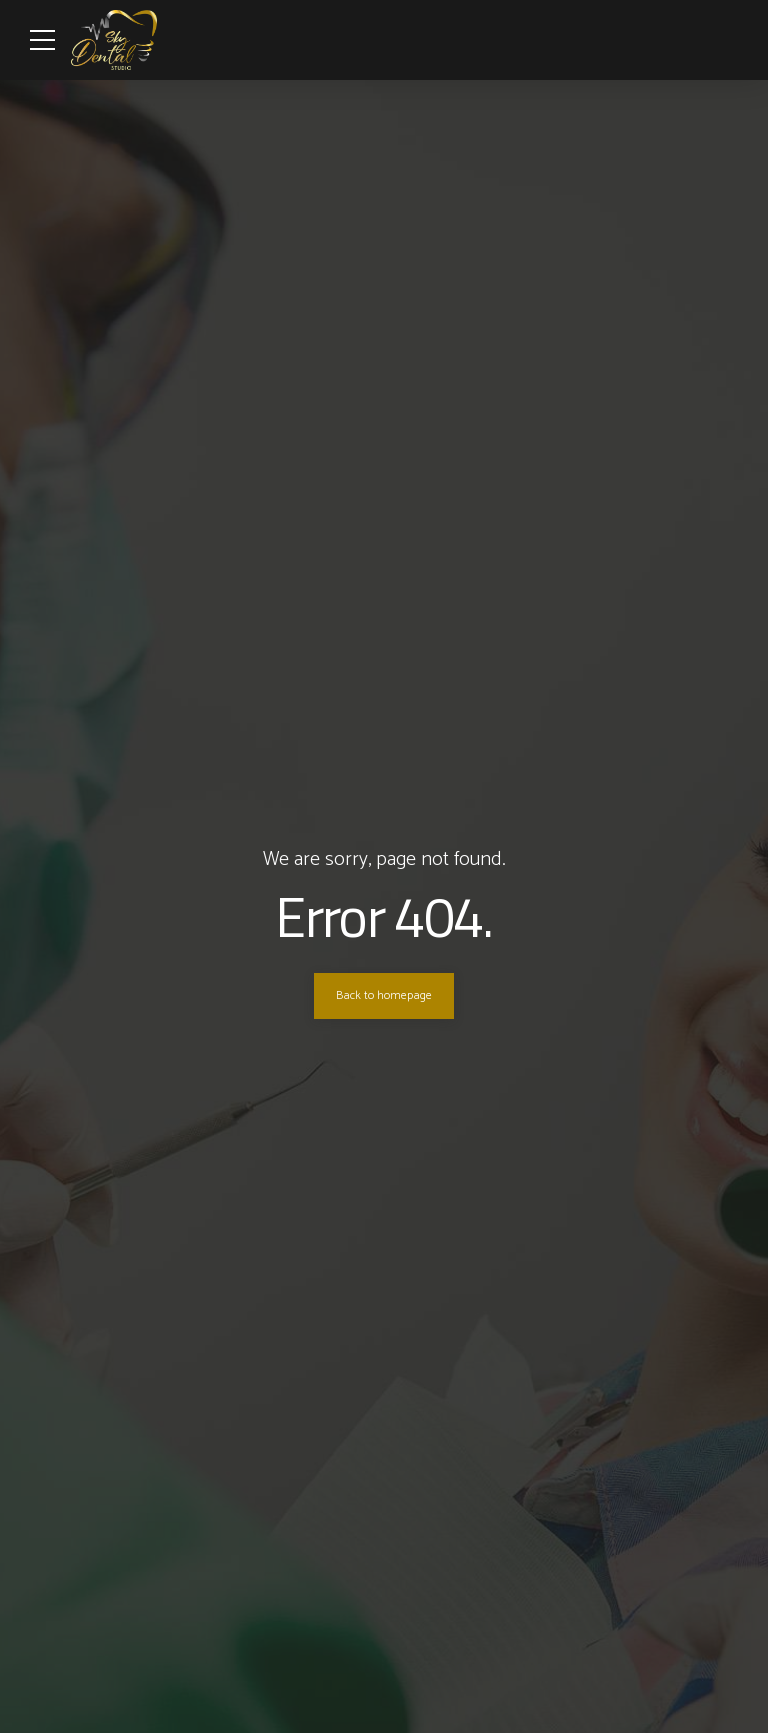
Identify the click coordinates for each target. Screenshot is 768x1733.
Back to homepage (384, 996)
